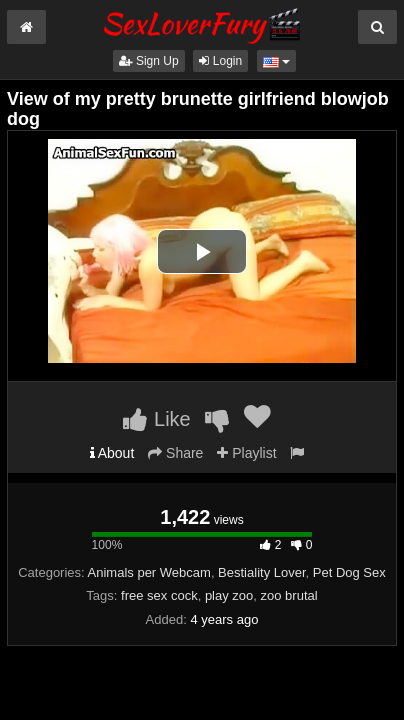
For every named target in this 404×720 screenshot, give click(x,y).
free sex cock (159, 595)
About (112, 453)
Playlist (246, 453)
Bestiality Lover (261, 572)
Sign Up (149, 61)
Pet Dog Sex (349, 572)
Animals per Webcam (149, 572)
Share (175, 453)
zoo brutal (289, 595)
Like (156, 419)
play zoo (229, 595)
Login (220, 61)
